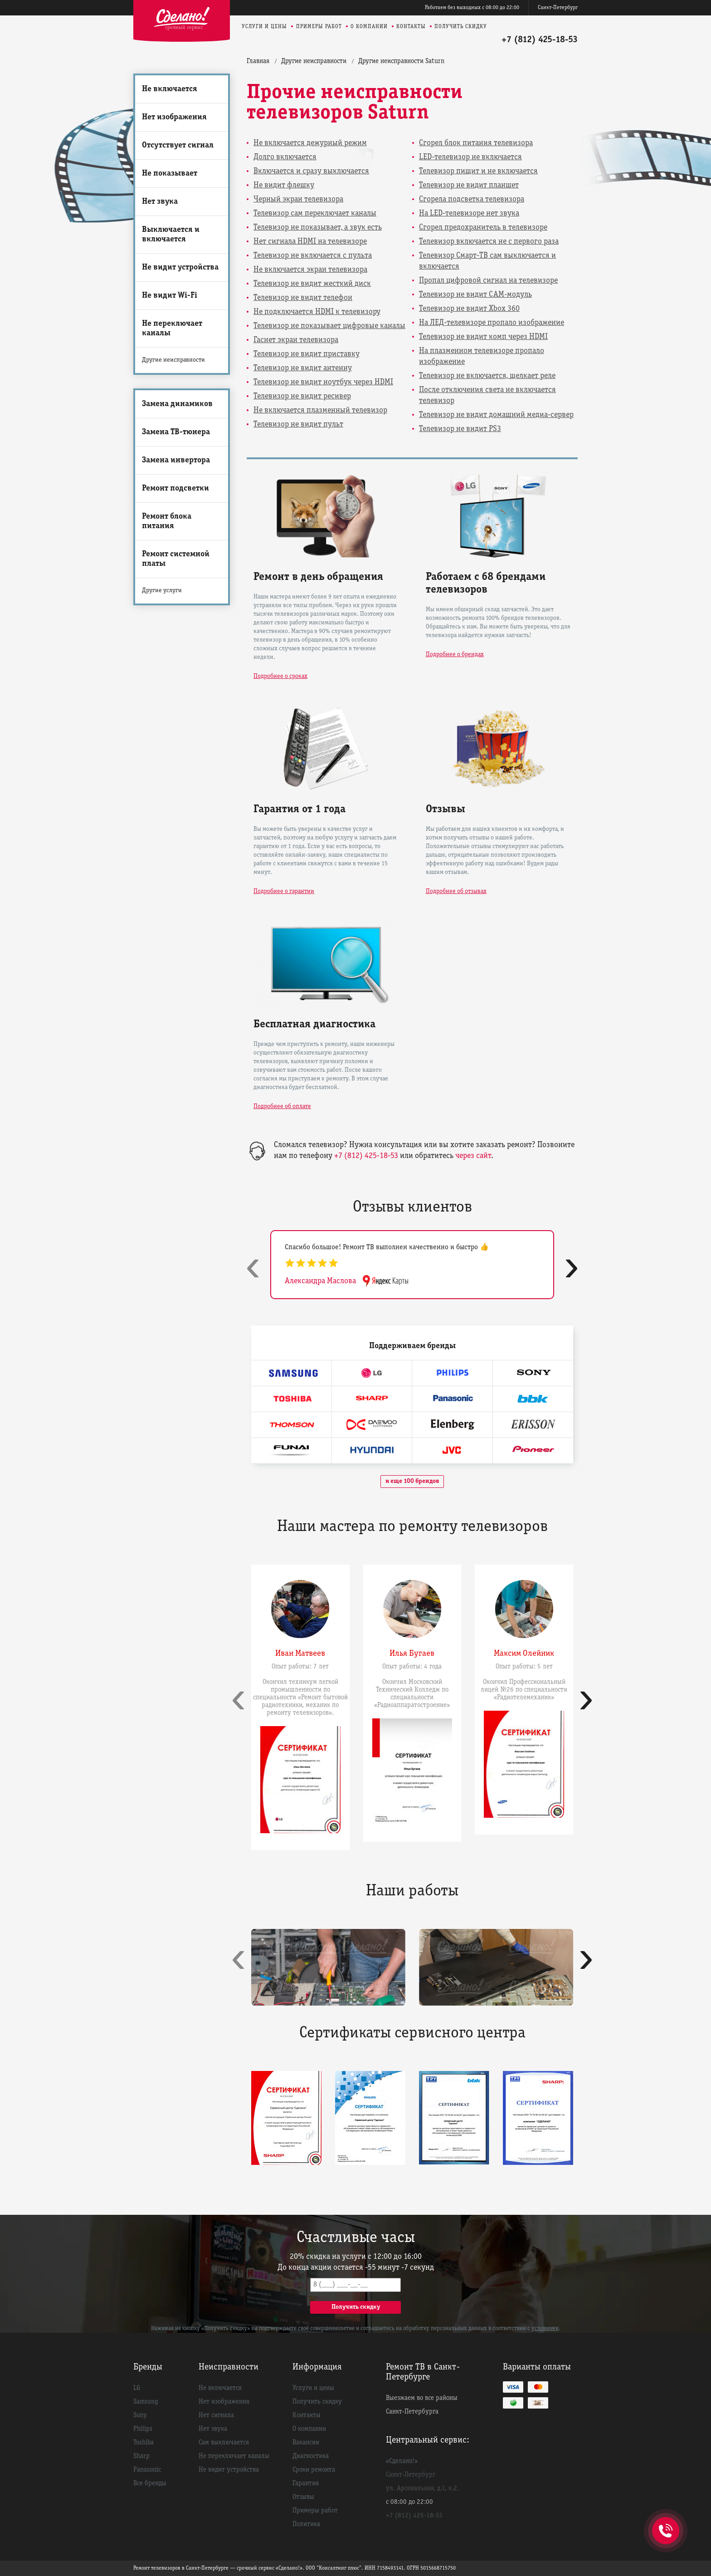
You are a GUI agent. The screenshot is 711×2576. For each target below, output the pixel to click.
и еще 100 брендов (412, 1481)
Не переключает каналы (172, 328)
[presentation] (252, 1267)
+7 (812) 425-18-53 (540, 40)
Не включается (169, 89)
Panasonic (147, 2470)
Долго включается (285, 157)
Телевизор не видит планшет (469, 185)
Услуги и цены (264, 26)
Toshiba (143, 2442)
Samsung (145, 2402)
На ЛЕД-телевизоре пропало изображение (491, 323)
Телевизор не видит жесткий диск (312, 284)
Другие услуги (162, 591)
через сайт (473, 1156)
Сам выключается (224, 2442)
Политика (306, 2524)
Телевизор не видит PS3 (460, 429)
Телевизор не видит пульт (298, 424)
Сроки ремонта (313, 2470)
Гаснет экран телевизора (295, 340)
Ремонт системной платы (175, 559)
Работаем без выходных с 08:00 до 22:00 (472, 7)
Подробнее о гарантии (283, 891)
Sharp (141, 2456)
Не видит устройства (180, 267)
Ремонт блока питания (166, 521)
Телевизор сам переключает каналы (314, 213)
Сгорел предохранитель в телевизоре (483, 227)
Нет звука (160, 202)
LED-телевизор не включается (470, 157)
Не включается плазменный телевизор (320, 410)
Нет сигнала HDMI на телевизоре (310, 241)
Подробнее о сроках (280, 676)
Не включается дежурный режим (310, 143)
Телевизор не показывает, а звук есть (317, 227)
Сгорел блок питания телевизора (476, 143)
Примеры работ (319, 26)
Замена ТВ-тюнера (176, 432)
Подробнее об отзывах (456, 891)
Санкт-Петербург (558, 7)
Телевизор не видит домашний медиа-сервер (496, 415)
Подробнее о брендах (455, 654)
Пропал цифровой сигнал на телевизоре (488, 281)
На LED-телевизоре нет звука (469, 213)
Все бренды (149, 2483)
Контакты (411, 26)
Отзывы (303, 2497)
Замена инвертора (176, 460)
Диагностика (310, 2456)
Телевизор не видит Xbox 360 (469, 309)
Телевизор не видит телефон (302, 298)
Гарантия (305, 2483)
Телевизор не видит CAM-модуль (475, 295)
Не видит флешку (283, 185)
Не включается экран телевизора (310, 270)
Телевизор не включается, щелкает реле (487, 376)
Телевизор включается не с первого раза (489, 241)
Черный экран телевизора (298, 199)
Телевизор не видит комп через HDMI (483, 337)
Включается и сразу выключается (311, 171)
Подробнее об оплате (282, 1106)
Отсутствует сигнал (178, 145)
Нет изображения (174, 117)
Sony (140, 2415)
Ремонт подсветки (175, 488)
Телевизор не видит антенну (302, 368)
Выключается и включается (171, 234)
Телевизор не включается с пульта (312, 256)
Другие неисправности (173, 360)
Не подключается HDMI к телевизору (316, 312)
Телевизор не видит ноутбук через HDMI (323, 382)
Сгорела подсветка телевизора (471, 199)
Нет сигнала (216, 2415)
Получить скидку (460, 26)
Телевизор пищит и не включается (478, 171)
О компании (369, 26)
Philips (142, 2429)
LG (136, 2388)
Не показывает (169, 173)
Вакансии (305, 2442)
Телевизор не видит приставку (306, 354)
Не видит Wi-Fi (169, 295)
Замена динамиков (177, 404)
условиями (545, 2328)
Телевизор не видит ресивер (302, 396)
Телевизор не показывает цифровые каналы (329, 326)
